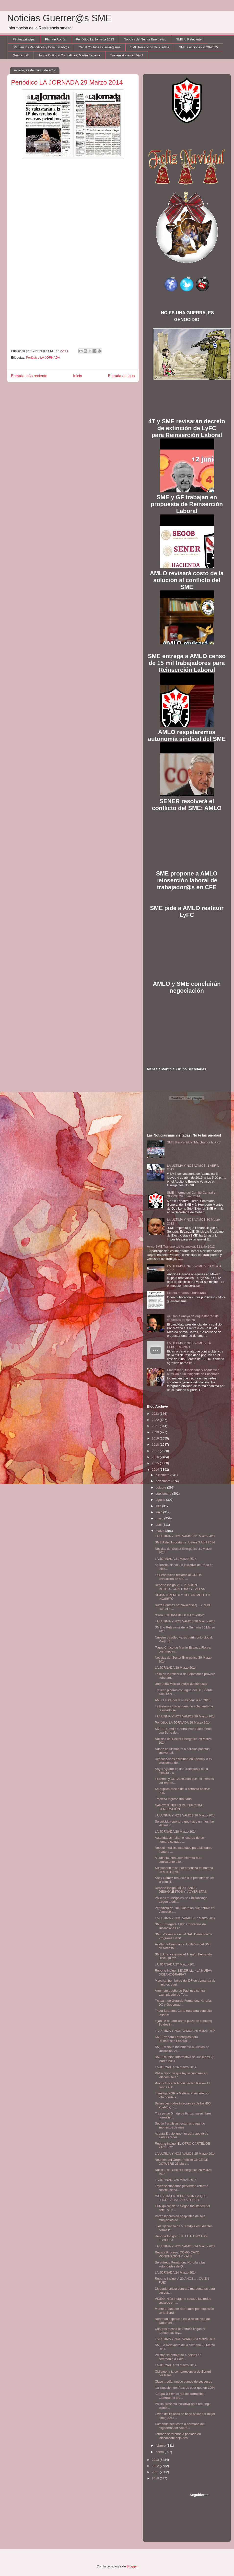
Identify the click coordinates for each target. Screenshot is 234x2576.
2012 (156, 2466)
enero (160, 2452)
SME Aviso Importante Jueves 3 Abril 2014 (185, 1542)
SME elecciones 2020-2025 (198, 47)
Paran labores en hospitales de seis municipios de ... (180, 2218)
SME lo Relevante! (189, 39)
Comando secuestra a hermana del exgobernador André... (179, 2426)
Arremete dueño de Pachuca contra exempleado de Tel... (180, 1992)
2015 (156, 1463)
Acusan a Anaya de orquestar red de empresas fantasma (193, 1318)
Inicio (77, 376)
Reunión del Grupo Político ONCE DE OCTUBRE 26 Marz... (181, 2161)
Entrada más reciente (29, 376)
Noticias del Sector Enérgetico (145, 39)
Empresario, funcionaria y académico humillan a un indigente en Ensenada (193, 1372)
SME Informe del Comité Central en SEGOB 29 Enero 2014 (192, 1194)
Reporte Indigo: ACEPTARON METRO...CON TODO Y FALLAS (180, 1587)
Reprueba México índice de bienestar (181, 1684)
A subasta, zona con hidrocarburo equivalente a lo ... (178, 1859)
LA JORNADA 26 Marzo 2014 (176, 2067)
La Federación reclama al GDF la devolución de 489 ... (178, 1577)
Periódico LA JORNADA (43, 357)
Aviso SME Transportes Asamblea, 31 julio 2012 (181, 1246)
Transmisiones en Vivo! (126, 55)
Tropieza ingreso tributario (173, 1799)
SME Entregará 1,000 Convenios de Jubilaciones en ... (180, 1926)
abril (159, 1524)
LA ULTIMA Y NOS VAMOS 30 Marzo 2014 (185, 1621)
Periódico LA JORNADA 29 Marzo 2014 (183, 1722)
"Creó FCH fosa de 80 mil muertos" (179, 1615)
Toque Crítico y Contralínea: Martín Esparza (69, 55)
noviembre (163, 1481)
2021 (156, 1426)
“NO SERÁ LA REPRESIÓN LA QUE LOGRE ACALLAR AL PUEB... (181, 2198)
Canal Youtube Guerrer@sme (99, 47)
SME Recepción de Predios (149, 47)
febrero (161, 2445)
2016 (156, 1457)
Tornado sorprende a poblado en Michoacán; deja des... (178, 2436)
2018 (156, 1444)
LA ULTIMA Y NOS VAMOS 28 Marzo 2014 (185, 1815)
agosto (161, 1499)
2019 (156, 1438)
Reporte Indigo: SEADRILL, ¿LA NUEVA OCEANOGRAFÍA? (183, 1972)
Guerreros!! (21, 55)
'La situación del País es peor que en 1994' (185, 2387)
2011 (156, 2472)
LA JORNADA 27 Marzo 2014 (176, 1964)
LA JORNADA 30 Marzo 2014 (176, 1667)
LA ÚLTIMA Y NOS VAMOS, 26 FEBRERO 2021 (189, 1345)
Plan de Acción (55, 39)
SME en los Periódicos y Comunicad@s (41, 47)
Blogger (132, 2566)
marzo (160, 1531)
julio (159, 1506)
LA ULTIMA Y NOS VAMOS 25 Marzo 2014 (185, 2153)
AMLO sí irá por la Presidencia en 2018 (182, 1700)
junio (159, 1512)
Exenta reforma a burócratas (187, 1293)
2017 (156, 1451)
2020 (156, 1432)
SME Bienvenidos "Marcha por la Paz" (194, 1142)
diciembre (163, 1475)
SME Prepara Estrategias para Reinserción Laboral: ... (176, 2039)
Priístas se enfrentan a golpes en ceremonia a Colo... (178, 2357)
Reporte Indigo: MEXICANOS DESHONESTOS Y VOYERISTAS (181, 1890)
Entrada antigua (121, 376)
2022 (156, 1420)
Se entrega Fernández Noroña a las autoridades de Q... (180, 2264)
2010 (156, 2478)
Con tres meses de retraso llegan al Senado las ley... (180, 2331)
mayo (160, 1518)
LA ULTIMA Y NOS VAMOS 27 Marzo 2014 (185, 1918)
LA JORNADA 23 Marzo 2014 (176, 2365)
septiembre (164, 1493)
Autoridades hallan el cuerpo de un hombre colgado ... (179, 1839)
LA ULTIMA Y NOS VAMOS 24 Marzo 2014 (185, 2246)
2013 (156, 2460)
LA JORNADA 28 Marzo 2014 (176, 1831)
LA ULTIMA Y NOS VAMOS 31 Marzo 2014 (185, 1536)
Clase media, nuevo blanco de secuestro (183, 2381)
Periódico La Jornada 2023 (95, 39)
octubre (161, 1487)
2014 (156, 1469)
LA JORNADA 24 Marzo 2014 (176, 2272)
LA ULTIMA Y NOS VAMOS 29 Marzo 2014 (185, 1716)
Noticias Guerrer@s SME (59, 18)
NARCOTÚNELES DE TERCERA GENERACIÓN (178, 1807)
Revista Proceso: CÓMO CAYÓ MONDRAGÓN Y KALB (177, 2254)
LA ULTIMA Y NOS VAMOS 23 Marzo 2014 (185, 2339)
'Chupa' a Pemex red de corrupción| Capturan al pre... (180, 2396)
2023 (156, 1413)
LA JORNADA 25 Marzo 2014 (176, 2180)
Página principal (24, 39)
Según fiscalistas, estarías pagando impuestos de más (180, 2125)
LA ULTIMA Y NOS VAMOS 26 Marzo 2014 (185, 2031)
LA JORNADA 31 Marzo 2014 (176, 1559)
